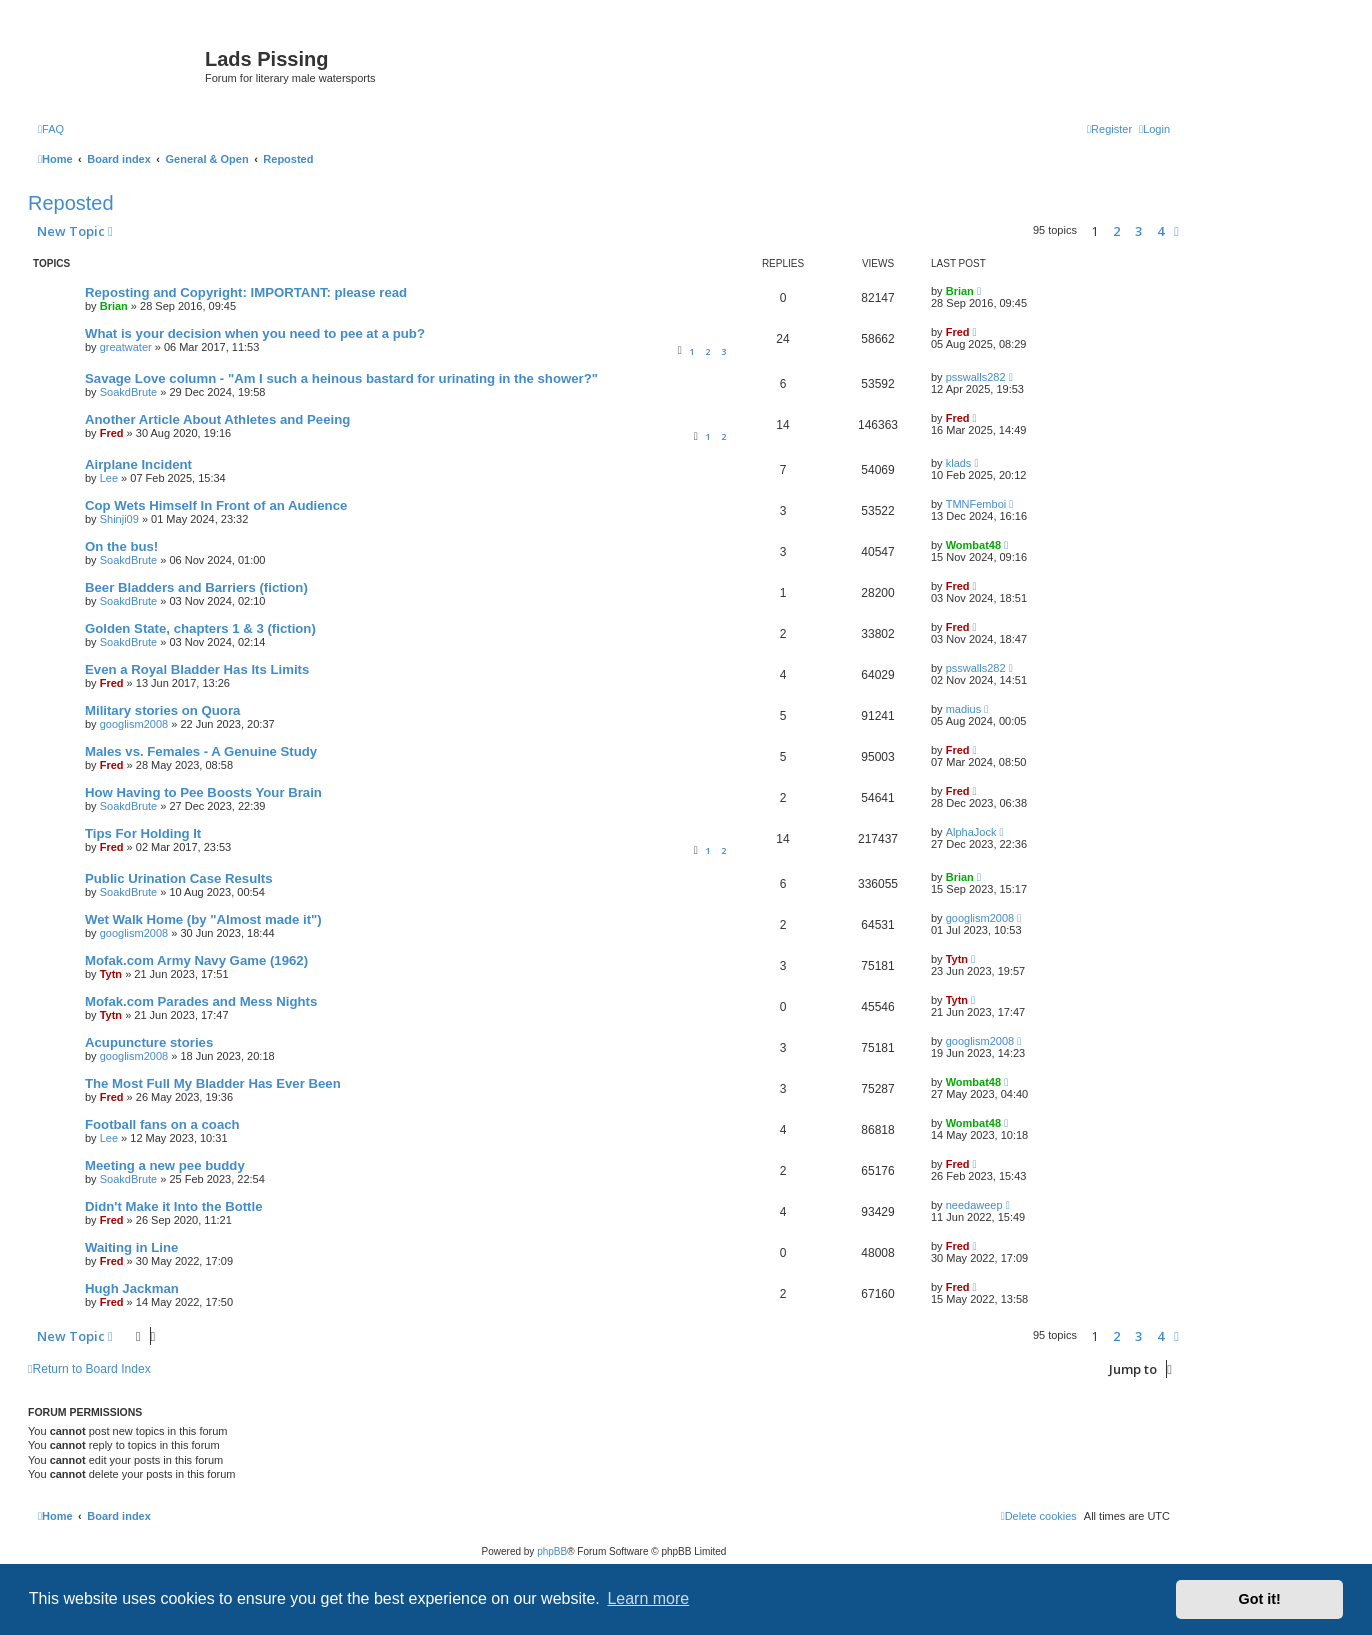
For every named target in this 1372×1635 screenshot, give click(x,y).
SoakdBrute (128, 392)
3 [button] (1138, 231)
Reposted (71, 203)
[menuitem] (51, 129)
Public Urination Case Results (179, 878)
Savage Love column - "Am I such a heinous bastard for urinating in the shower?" (341, 378)
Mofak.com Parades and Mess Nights (201, 1001)
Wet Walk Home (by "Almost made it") (203, 919)
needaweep (974, 1205)
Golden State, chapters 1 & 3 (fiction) (200, 628)
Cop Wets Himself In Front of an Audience (216, 505)
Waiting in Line (131, 1247)
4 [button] (1160, 231)
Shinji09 (119, 519)
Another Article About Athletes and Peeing (217, 419)
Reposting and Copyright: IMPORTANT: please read (246, 292)
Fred (958, 332)
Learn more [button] (648, 1598)
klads (959, 463)
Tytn (111, 974)
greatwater (126, 347)
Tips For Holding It (143, 833)
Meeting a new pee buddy (165, 1165)
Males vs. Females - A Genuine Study (201, 751)
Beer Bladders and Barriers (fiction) (196, 587)
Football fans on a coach (162, 1124)
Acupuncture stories (149, 1042)
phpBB (552, 1551)
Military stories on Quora (162, 710)
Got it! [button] (1260, 1599)
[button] (1176, 231)
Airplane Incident (138, 464)
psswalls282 (976, 377)
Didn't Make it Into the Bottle (174, 1206)
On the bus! (121, 546)
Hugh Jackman (132, 1288)
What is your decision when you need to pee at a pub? (255, 333)
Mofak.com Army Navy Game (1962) (196, 960)
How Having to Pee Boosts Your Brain (203, 792)
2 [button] (1116, 231)
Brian (114, 306)
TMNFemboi (976, 504)
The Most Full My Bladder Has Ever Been (213, 1083)
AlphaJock (971, 832)
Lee (109, 478)
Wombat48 (973, 545)
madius (963, 709)
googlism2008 (134, 724)
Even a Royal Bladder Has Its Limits (197, 669)
